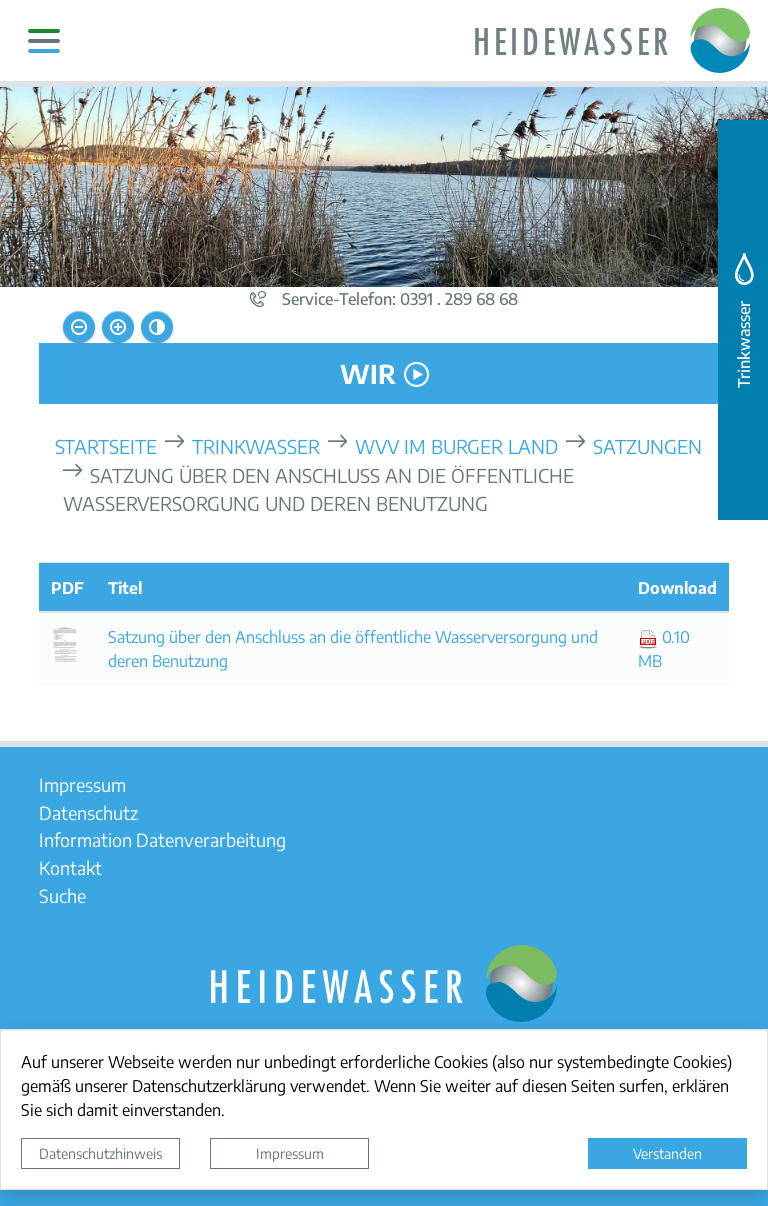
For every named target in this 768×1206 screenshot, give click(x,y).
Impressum (290, 1153)
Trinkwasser (256, 445)
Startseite (106, 445)
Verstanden (667, 1153)
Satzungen (647, 445)
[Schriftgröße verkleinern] (79, 327)
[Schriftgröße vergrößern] (118, 327)
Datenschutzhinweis (100, 1153)
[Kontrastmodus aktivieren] (157, 327)
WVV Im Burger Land (456, 445)
